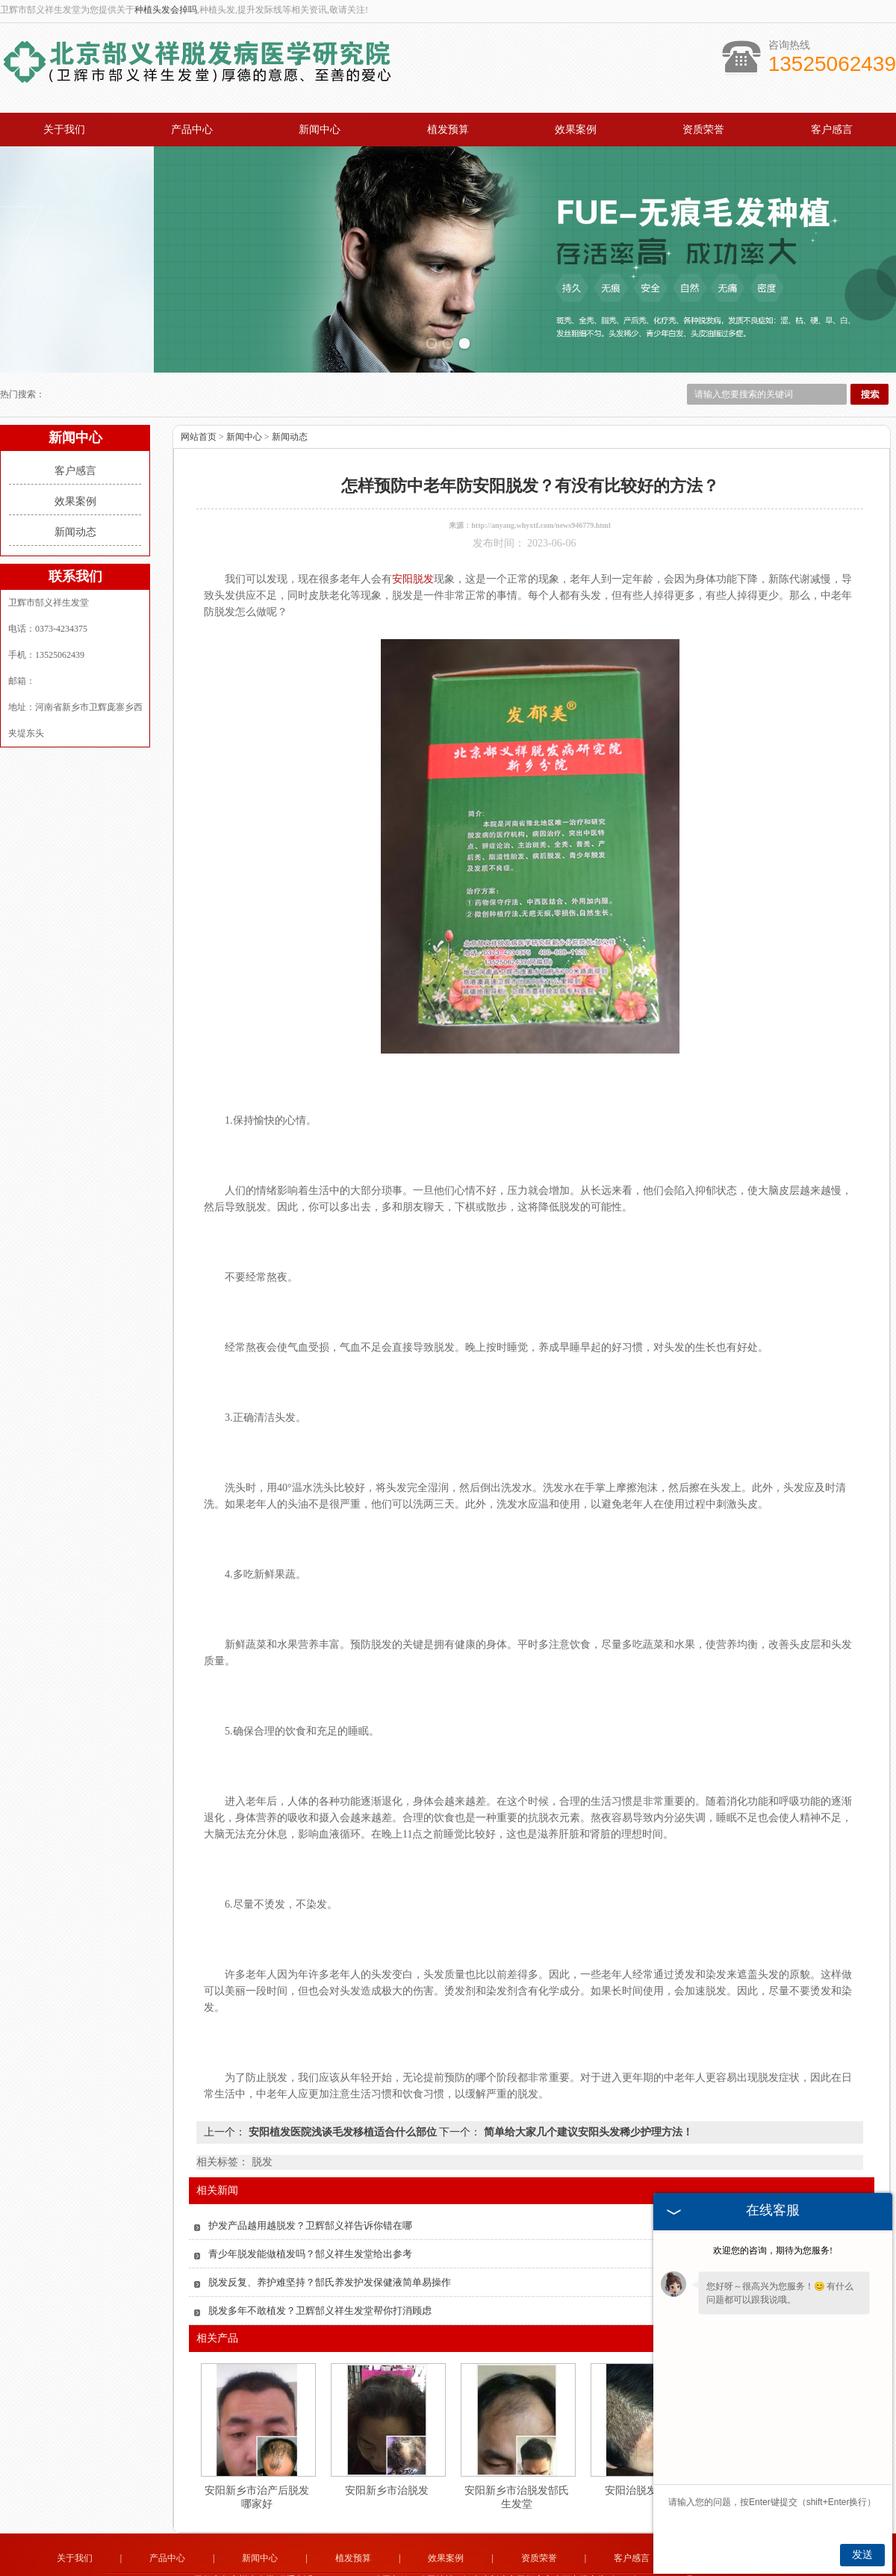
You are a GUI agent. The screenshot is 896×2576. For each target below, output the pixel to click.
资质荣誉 (703, 129)
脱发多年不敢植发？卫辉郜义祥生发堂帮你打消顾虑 (320, 2283)
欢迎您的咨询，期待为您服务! (773, 2250)
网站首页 (199, 409)
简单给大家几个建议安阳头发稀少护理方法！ (587, 2104)
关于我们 (64, 129)
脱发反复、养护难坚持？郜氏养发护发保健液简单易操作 (329, 2254)
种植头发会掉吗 (165, 9)
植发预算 (448, 129)
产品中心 (192, 129)
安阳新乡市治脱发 (387, 2462)
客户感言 (832, 129)
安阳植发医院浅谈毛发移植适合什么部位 (342, 2104)
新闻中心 (319, 129)
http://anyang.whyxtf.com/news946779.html (540, 498)
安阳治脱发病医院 (646, 2462)
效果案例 (576, 129)
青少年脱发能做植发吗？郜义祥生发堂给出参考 (310, 2226)
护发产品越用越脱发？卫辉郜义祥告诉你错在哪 (310, 2197)
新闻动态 (75, 504)
